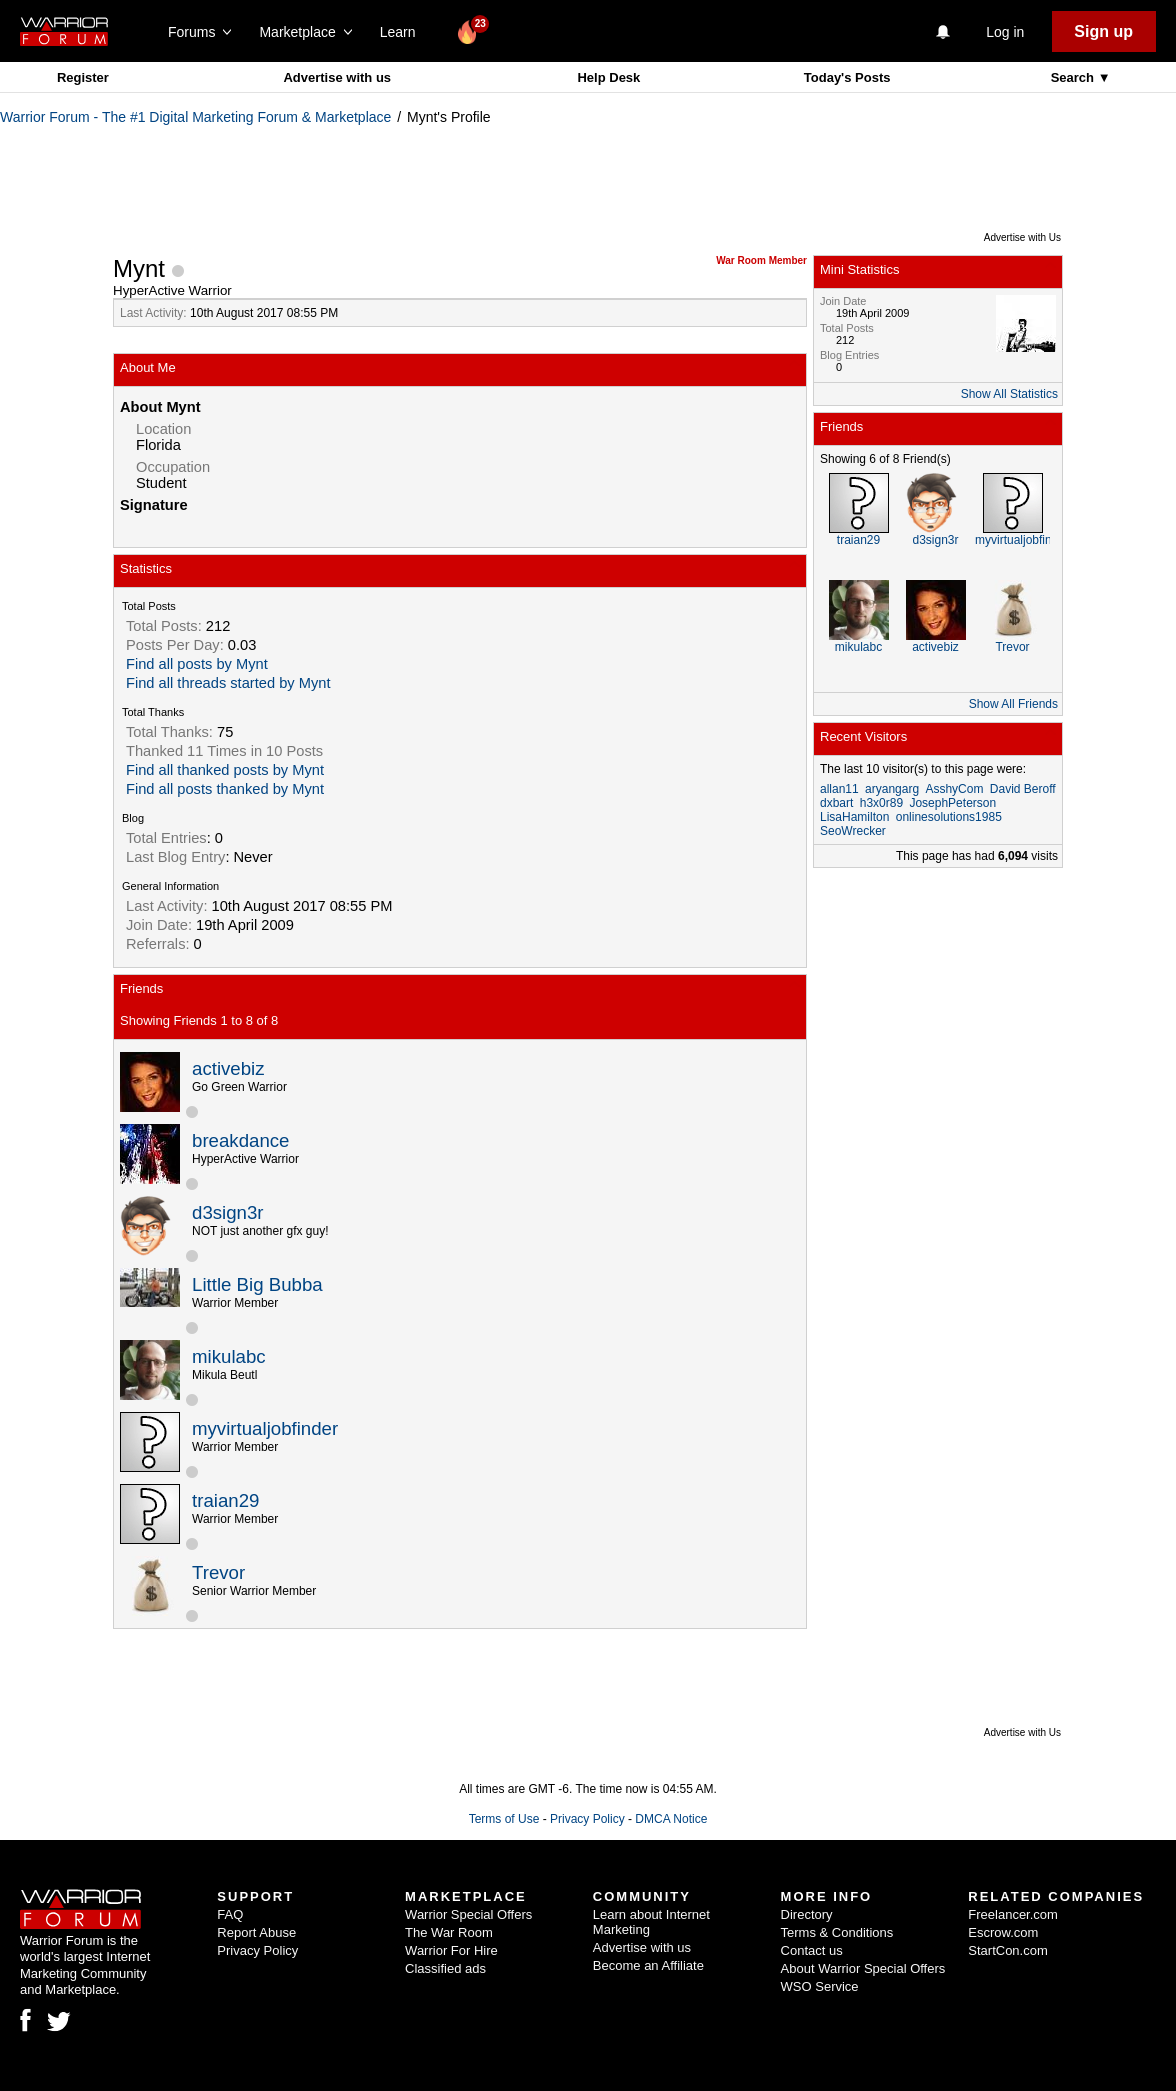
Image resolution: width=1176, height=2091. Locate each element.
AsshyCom (954, 789)
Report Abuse (256, 1932)
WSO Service (820, 1986)
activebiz (228, 1068)
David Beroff (1023, 789)
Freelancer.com (1013, 1914)
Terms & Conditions (837, 1932)
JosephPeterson (952, 803)
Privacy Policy (587, 1819)
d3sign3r (228, 1212)
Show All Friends (1013, 704)
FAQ (230, 1914)
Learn (403, 32)
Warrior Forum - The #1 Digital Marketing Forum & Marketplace (195, 117)
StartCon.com (1007, 1950)
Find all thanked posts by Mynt (225, 770)
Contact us (812, 1950)
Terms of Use (504, 1819)
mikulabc (229, 1356)
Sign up (1103, 31)
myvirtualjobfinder (265, 1428)
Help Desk (608, 77)
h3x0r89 (881, 803)
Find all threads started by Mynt (228, 683)
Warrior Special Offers (468, 1914)
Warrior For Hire (451, 1950)
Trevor (218, 1572)
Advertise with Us (1022, 237)
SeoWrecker (853, 831)
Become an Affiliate (648, 1965)
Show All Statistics (1009, 394)
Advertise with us (337, 77)
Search (1074, 77)
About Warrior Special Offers (863, 1968)
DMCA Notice (671, 1819)
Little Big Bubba (257, 1284)
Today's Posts (847, 77)
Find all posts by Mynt (197, 664)
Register (83, 77)
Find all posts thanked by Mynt (225, 789)
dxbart (836, 803)
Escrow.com (1003, 1932)
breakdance (241, 1140)
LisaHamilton (854, 817)
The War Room (449, 1932)
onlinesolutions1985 (949, 817)
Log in (1005, 32)
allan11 (839, 789)
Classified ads (445, 1968)
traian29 (225, 1500)
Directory (807, 1914)
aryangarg (892, 789)
